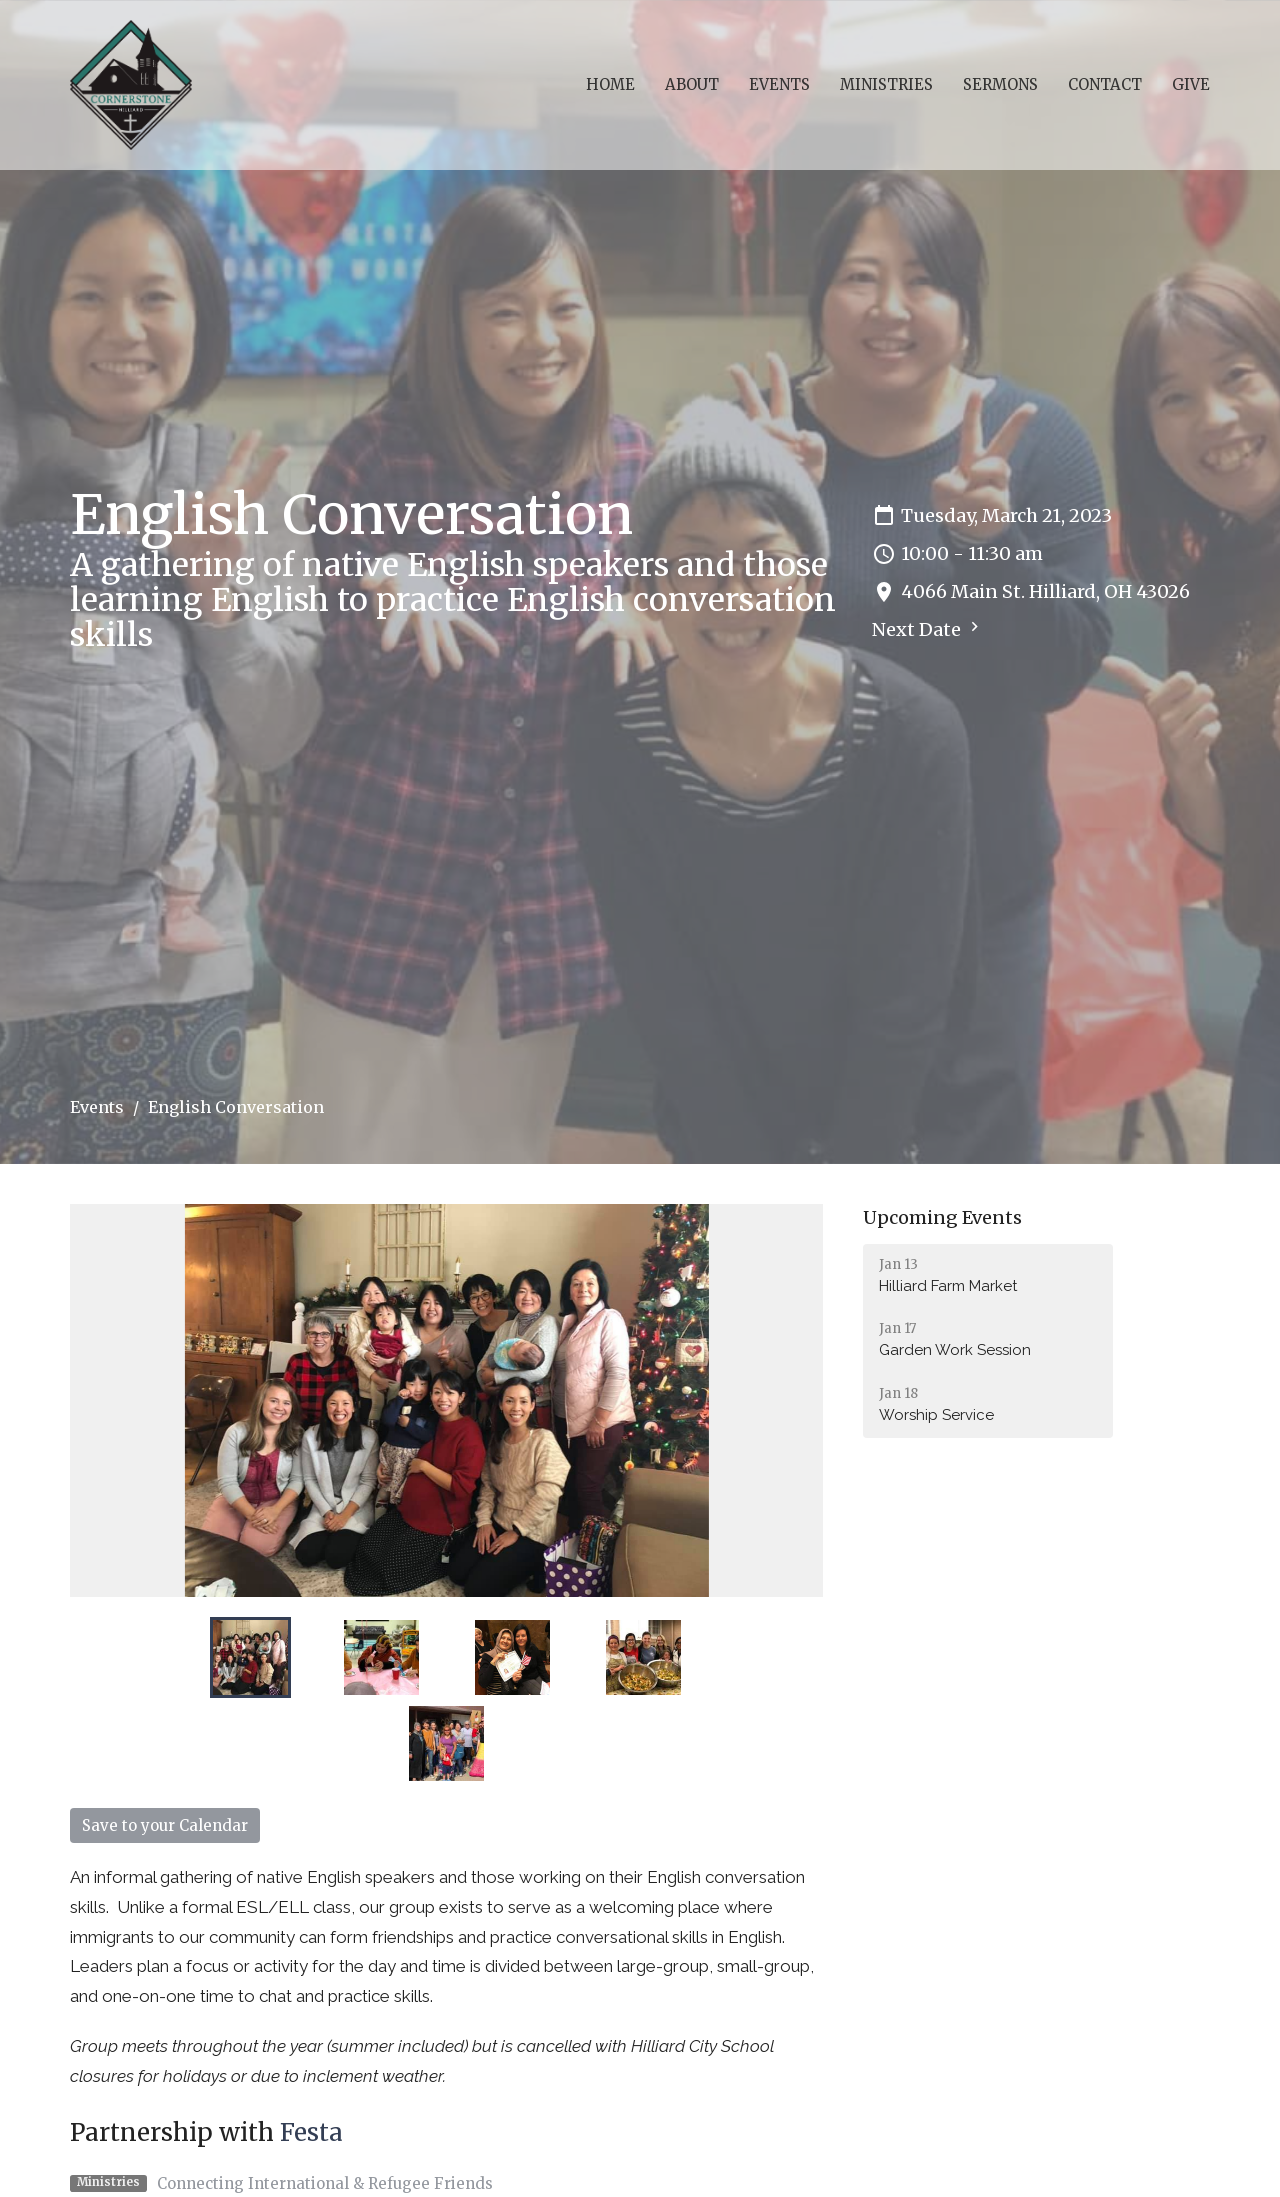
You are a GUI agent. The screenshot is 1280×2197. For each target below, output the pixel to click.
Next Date (928, 629)
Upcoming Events (942, 1217)
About (692, 84)
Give (1191, 84)
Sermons (1000, 84)
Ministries (886, 84)
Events (779, 84)
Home (610, 84)
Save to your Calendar (165, 1825)
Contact (1105, 84)
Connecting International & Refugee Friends (325, 2183)
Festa (311, 2132)
